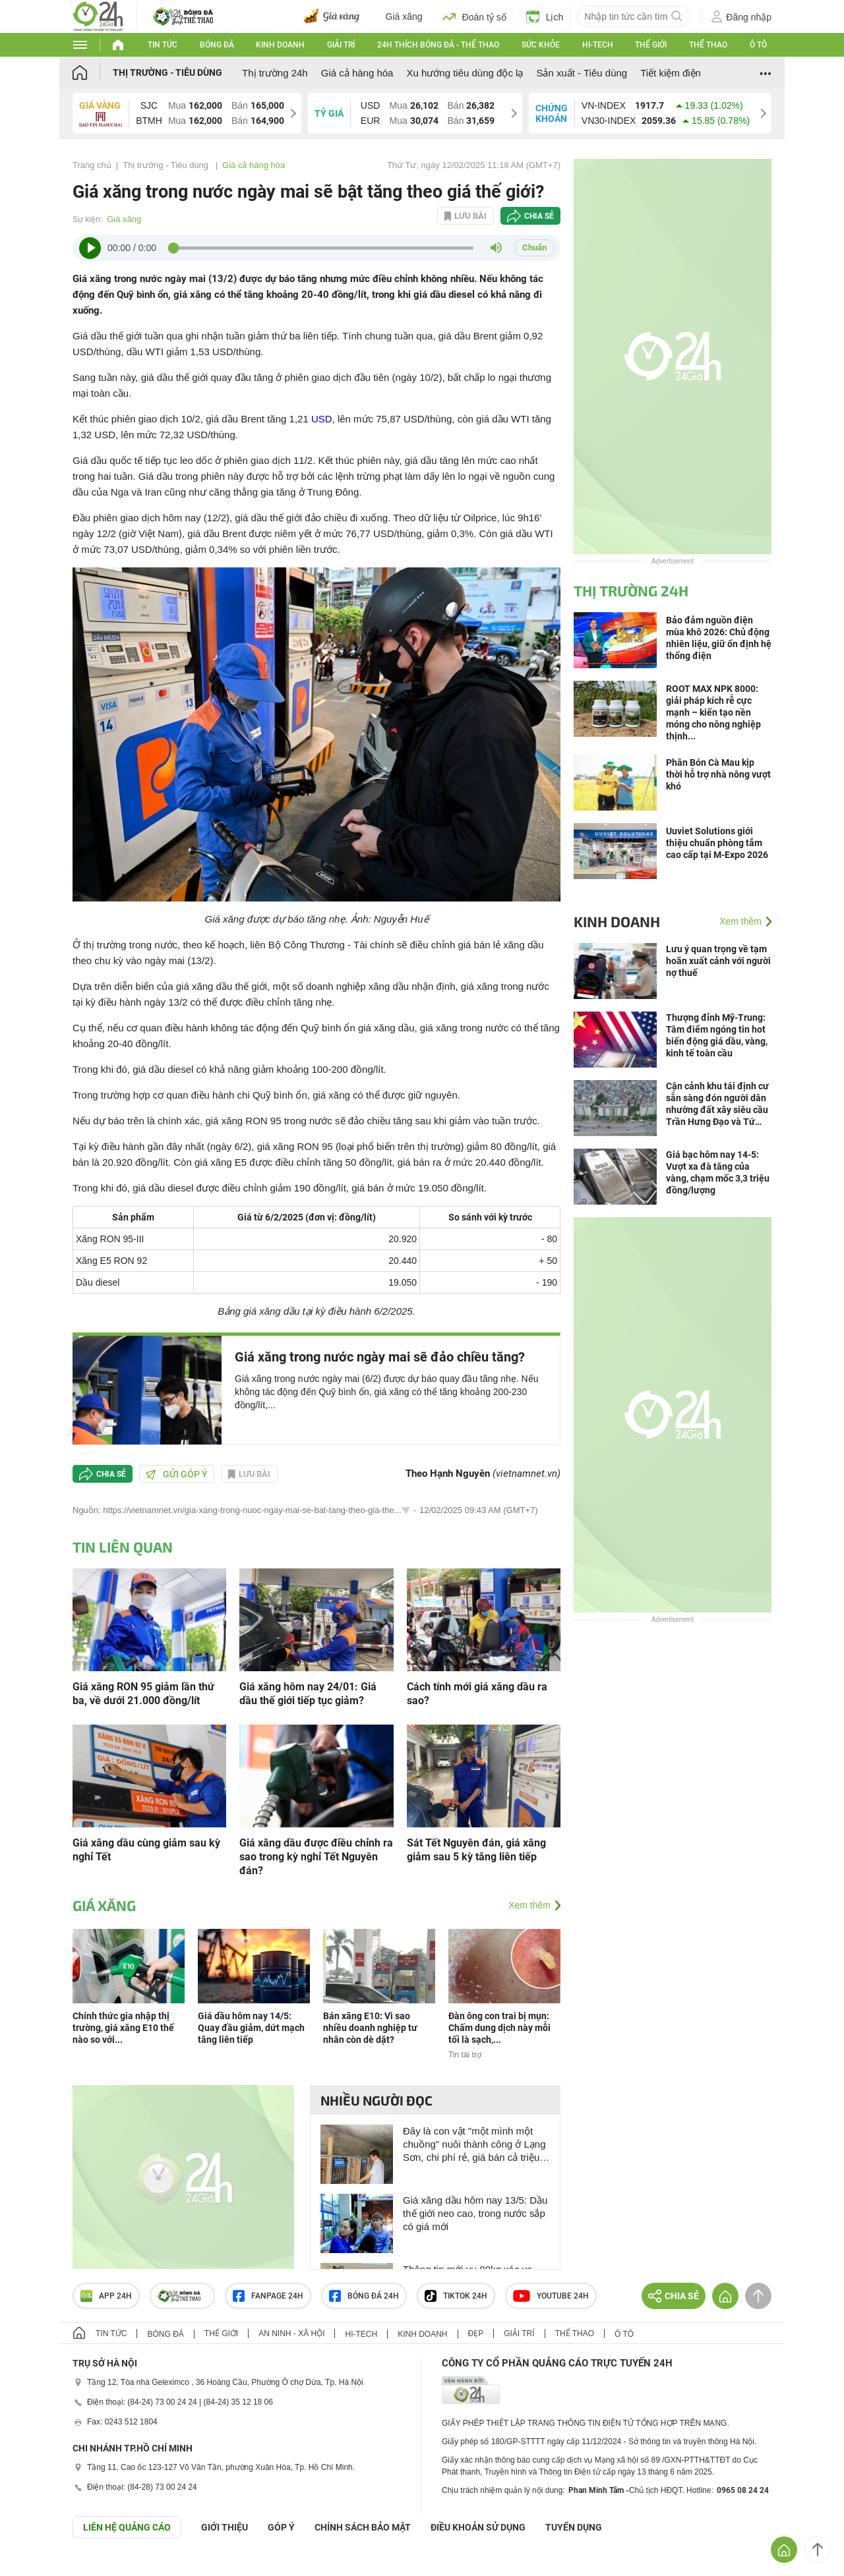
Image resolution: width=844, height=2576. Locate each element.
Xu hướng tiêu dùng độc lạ (464, 72)
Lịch (545, 16)
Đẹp (476, 2333)
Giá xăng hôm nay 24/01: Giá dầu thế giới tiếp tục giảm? (308, 1693)
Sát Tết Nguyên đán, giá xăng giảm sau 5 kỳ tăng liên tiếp (476, 1850)
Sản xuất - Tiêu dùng (581, 72)
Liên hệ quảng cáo (127, 2527)
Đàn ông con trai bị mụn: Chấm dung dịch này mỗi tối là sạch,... (499, 2028)
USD (321, 418)
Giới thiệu (224, 2527)
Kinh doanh (280, 44)
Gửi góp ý (177, 1474)
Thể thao (708, 44)
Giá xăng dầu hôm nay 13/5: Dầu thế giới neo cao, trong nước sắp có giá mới (475, 2213)
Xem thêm (529, 1905)
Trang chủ (92, 165)
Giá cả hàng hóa (357, 72)
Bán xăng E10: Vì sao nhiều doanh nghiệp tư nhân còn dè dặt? (370, 2028)
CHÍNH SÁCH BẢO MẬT (363, 2527)
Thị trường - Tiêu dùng (167, 72)
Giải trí (341, 44)
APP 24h (106, 2296)
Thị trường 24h (275, 72)
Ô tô (758, 44)
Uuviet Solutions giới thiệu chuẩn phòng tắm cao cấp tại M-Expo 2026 (717, 843)
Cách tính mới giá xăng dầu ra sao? (477, 1693)
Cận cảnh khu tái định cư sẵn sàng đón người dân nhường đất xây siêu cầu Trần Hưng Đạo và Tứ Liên (717, 1104)
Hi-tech (597, 44)
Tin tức (162, 44)
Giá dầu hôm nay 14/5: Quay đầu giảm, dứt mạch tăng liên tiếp (251, 2028)
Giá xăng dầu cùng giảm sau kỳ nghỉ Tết (146, 1850)
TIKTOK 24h (456, 2296)
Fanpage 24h (268, 2296)
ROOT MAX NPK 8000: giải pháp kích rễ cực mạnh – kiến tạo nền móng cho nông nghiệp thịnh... (713, 712)
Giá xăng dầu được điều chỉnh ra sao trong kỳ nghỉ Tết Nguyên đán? (316, 1857)
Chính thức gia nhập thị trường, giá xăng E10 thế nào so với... (123, 2028)
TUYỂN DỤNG (573, 2527)
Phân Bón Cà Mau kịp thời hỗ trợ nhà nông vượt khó (718, 774)
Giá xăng (404, 16)
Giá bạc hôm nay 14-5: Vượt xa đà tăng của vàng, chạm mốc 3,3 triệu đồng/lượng (717, 1172)
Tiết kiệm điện (670, 72)
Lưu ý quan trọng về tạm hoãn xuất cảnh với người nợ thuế (718, 961)
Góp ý (281, 2527)
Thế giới (651, 44)
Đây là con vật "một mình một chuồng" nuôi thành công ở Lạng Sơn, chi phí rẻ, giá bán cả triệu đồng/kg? (474, 2144)
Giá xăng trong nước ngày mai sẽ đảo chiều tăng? (380, 1357)
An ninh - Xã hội (291, 2333)
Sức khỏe (541, 44)
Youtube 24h (551, 2296)
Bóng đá (217, 44)
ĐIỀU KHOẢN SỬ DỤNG (478, 2527)
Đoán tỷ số (474, 16)
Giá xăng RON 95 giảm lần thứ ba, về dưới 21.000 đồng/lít (143, 1693)
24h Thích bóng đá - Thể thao (438, 44)
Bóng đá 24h (364, 2296)
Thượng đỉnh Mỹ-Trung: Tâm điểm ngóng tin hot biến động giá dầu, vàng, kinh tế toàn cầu (717, 1035)
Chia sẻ (539, 216)
